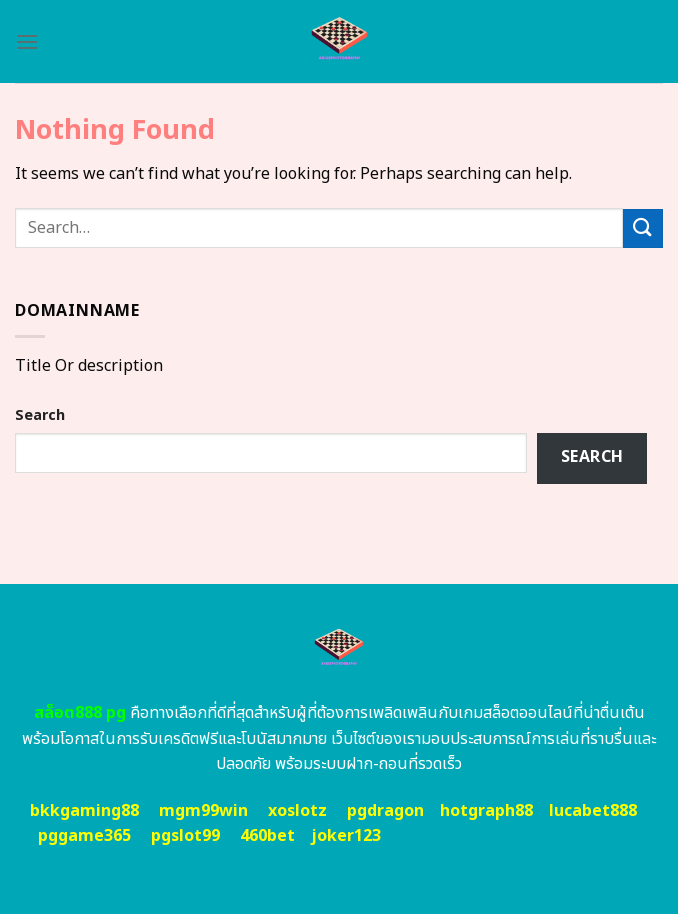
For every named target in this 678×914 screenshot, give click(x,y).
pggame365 (84, 836)
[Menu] (27, 41)
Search (40, 415)
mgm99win (203, 811)
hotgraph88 (486, 811)
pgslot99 (185, 836)
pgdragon (385, 811)
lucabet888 (593, 811)
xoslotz (297, 811)
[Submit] (643, 228)
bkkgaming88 (84, 811)
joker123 (346, 836)
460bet (267, 836)
